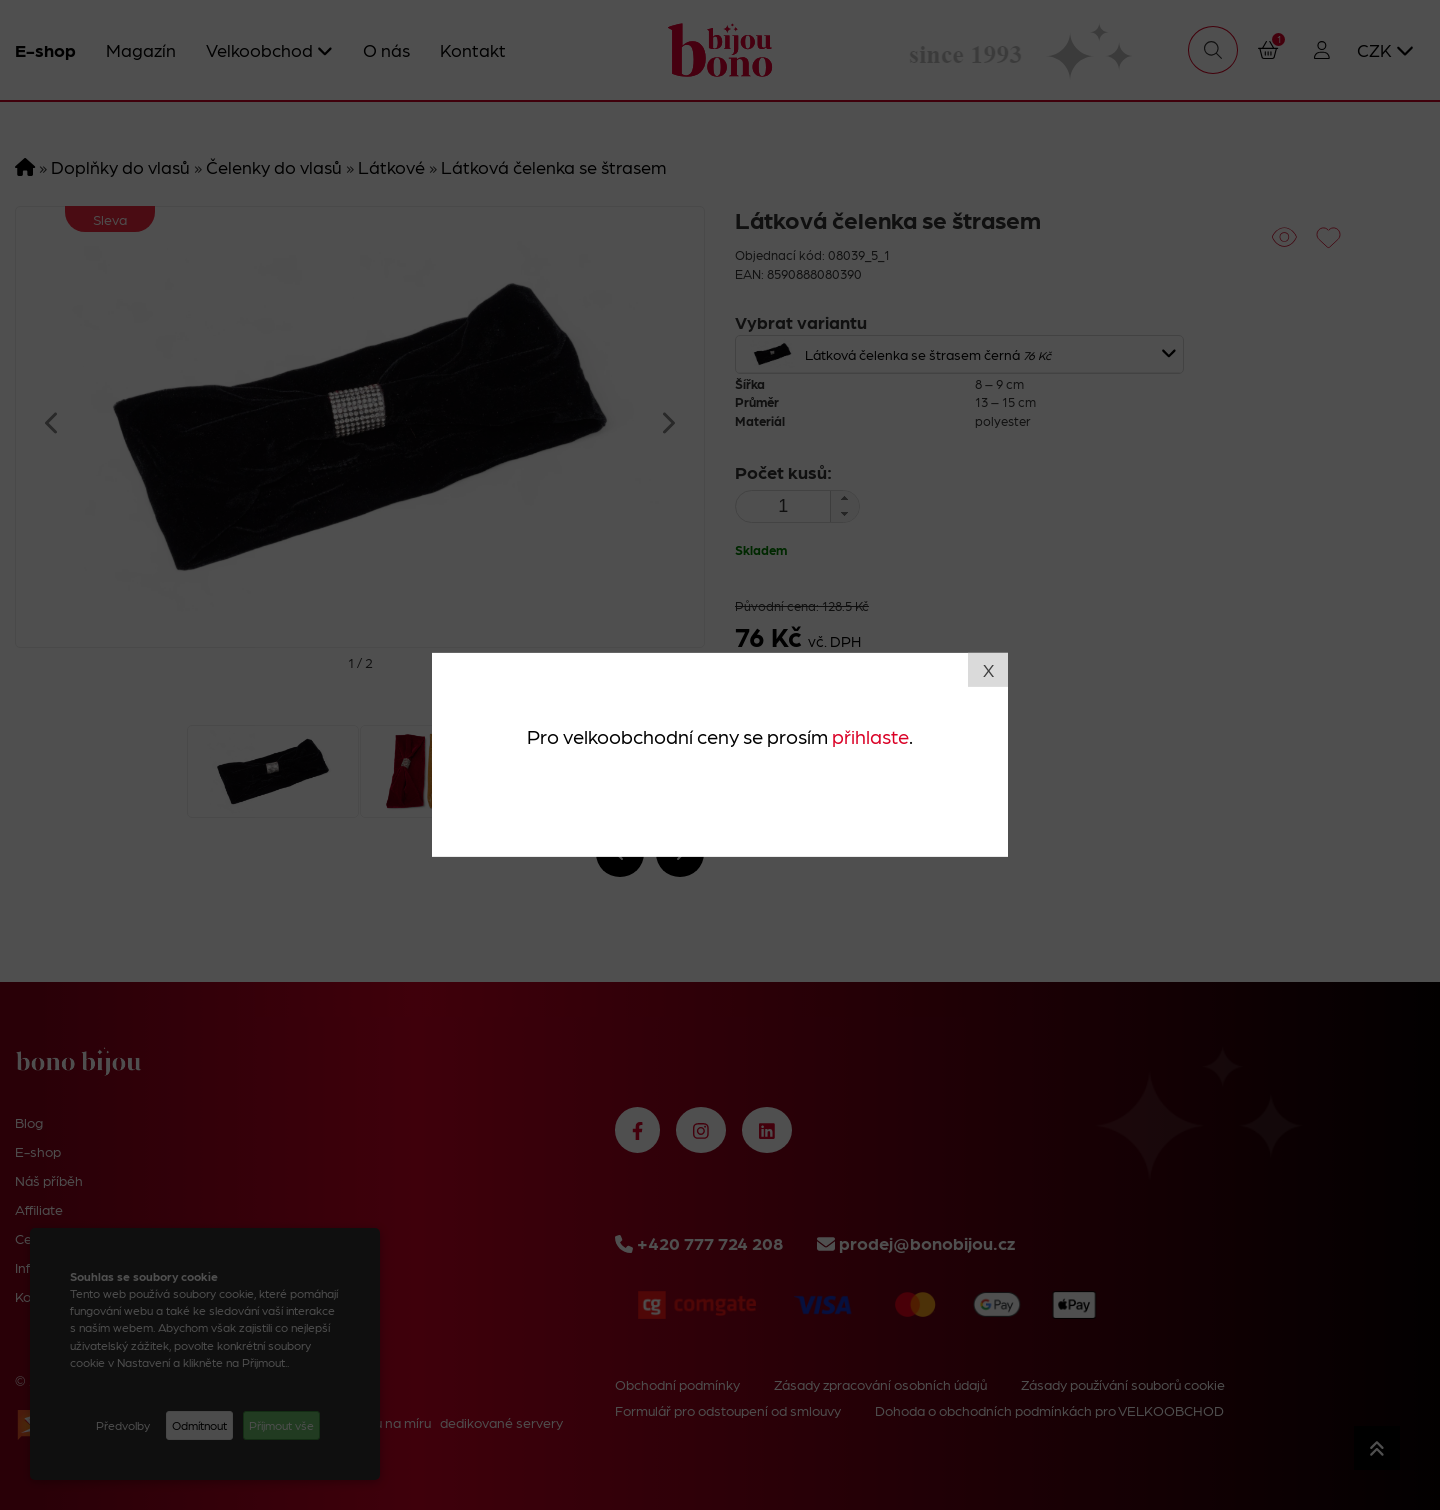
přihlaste (870, 735)
